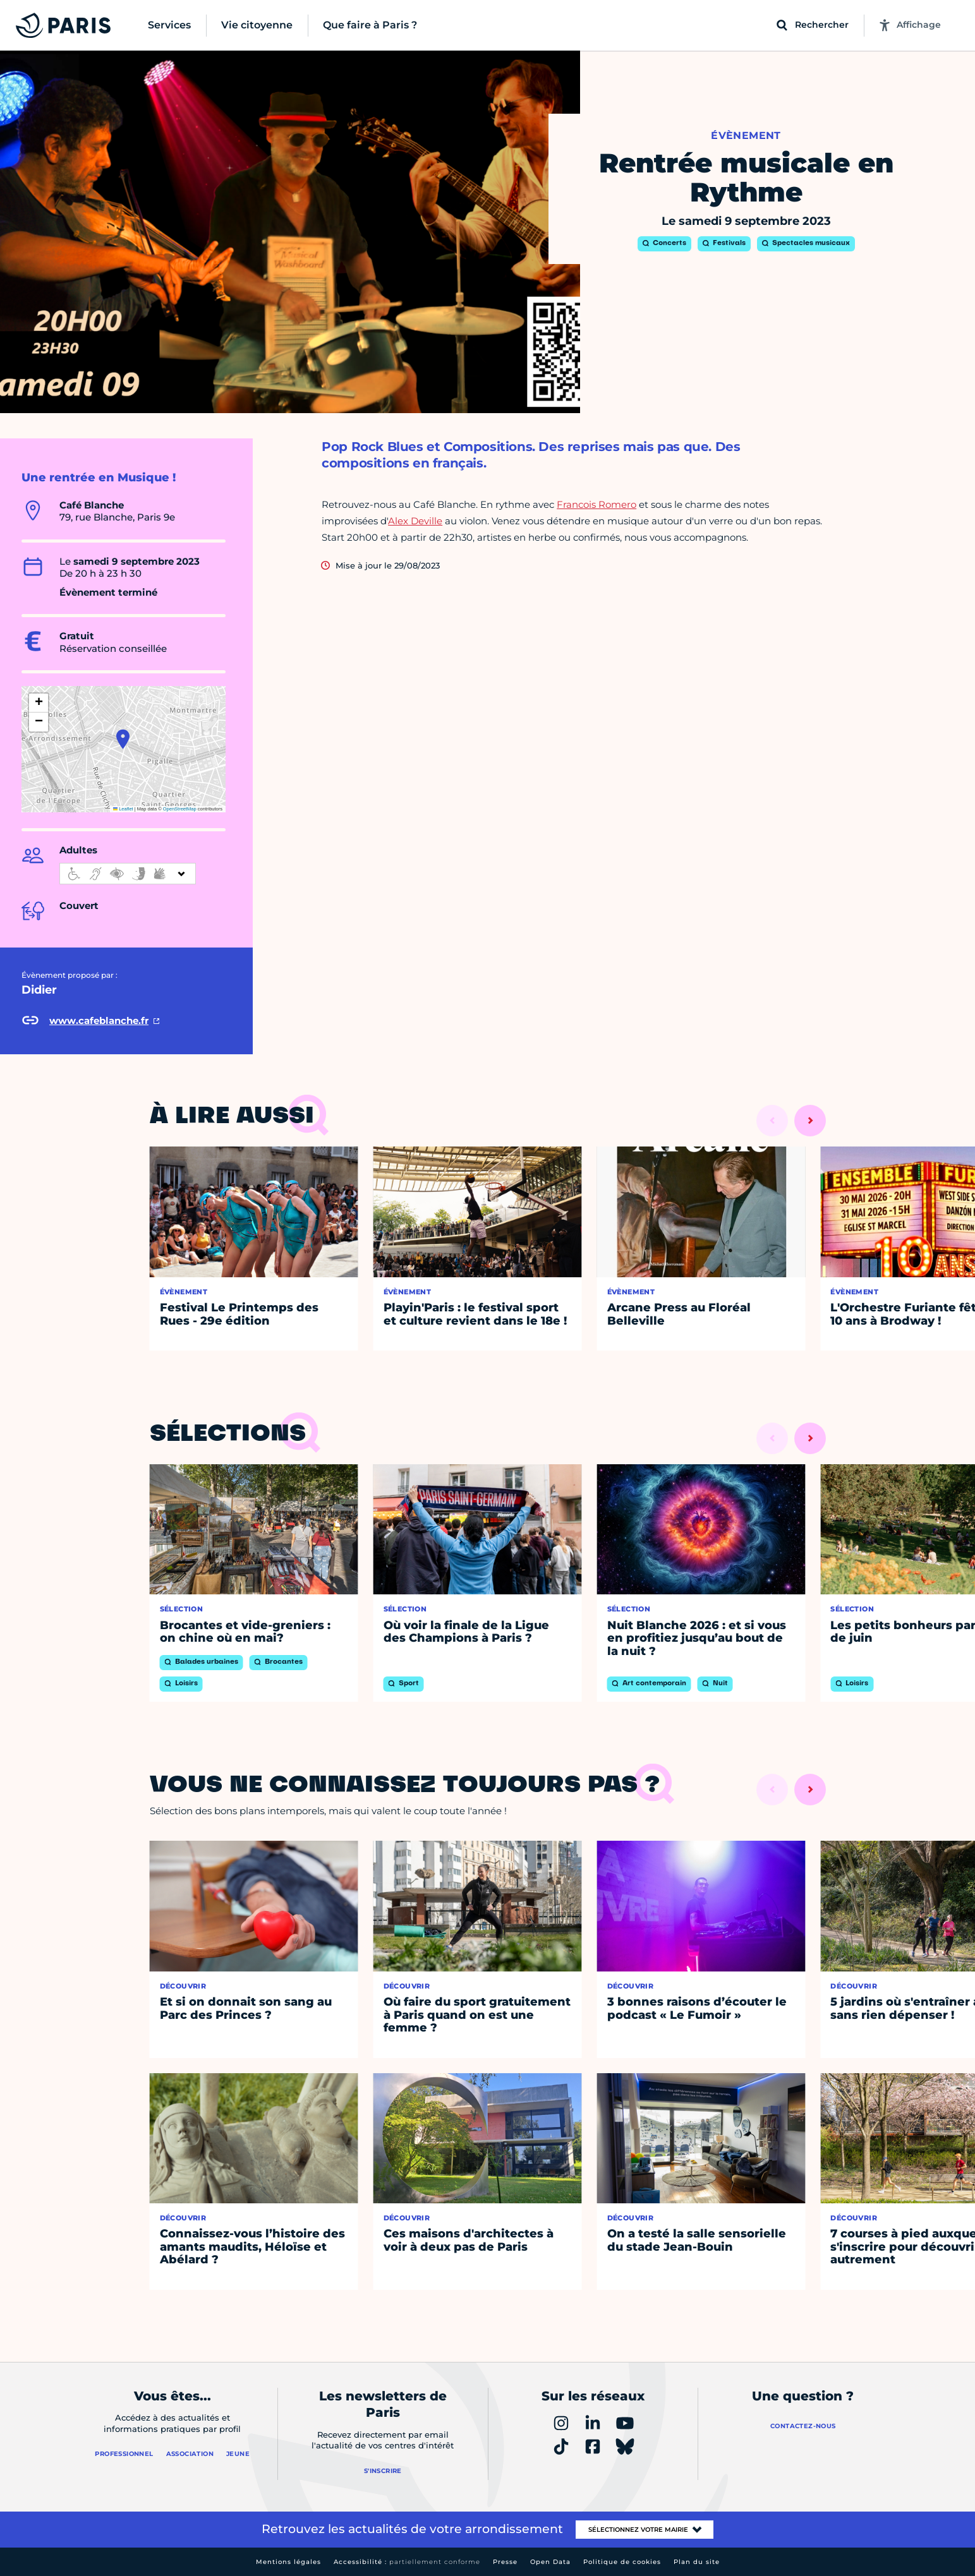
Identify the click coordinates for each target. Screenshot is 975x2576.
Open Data (550, 2562)
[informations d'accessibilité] (127, 873)
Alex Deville (415, 521)
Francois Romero (596, 504)
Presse (505, 2562)
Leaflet (123, 809)
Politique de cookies (622, 2562)
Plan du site (697, 2562)
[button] (123, 739)
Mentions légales (288, 2562)
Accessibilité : (407, 2562)
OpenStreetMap (180, 809)
